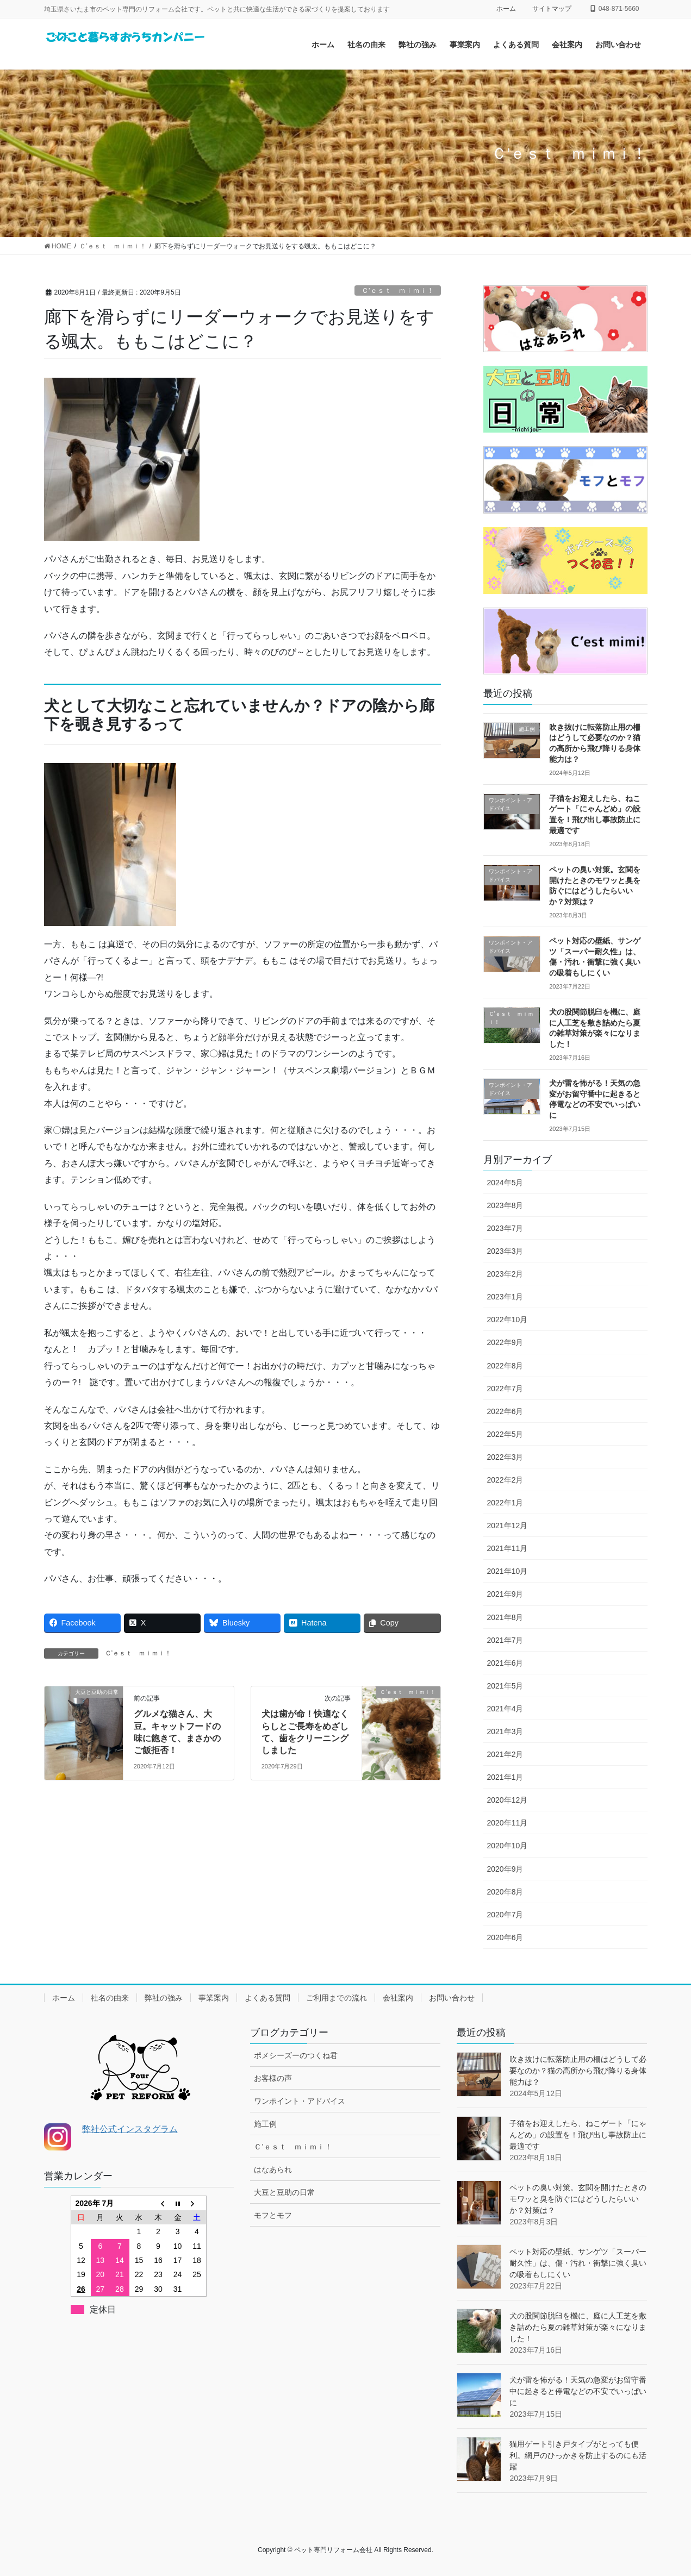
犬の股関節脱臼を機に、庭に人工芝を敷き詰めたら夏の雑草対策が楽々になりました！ (577, 2327)
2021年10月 (507, 1571)
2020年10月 (507, 1845)
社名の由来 (110, 1997)
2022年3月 (505, 1457)
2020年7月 (505, 1914)
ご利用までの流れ (336, 1997)
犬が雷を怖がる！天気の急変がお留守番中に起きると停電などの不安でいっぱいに (577, 2391)
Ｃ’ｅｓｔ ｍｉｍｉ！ (398, 290)
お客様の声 (273, 2078)
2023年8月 (505, 1205)
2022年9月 (505, 1342)
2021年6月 (505, 1663)
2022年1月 (505, 1502)
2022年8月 (505, 1365)
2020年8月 (505, 1891)
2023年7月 (505, 1228)
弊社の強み (164, 1997)
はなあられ (273, 2169)
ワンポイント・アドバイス (299, 2101)
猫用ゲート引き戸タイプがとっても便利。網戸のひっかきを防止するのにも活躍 (577, 2455)
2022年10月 (507, 1319)
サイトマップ (551, 8)
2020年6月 (505, 1937)
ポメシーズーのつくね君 (296, 2055)
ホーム (506, 8)
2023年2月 (505, 1274)
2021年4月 (505, 1708)
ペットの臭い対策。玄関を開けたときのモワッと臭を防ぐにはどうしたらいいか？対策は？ (577, 2199)
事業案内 (213, 1997)
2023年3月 (505, 1251)
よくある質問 (267, 1997)
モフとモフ (273, 2215)
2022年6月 (505, 1411)
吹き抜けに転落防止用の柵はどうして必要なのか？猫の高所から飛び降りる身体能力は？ (577, 2070)
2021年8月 (505, 1617)
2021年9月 (505, 1594)
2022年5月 (505, 1434)
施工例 (265, 2123)
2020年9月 (505, 1869)
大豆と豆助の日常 (284, 2192)
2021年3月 (505, 1731)
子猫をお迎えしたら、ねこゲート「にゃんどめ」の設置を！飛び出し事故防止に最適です (577, 2134)
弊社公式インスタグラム (130, 2129)
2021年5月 (505, 1685)
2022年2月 (505, 1479)
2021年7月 (505, 1640)
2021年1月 (505, 1777)
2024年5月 (505, 1182)
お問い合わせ (452, 1997)
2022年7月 (505, 1388)
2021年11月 (507, 1548)
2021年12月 (507, 1525)
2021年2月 (505, 1754)
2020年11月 (507, 1822)
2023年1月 (505, 1296)
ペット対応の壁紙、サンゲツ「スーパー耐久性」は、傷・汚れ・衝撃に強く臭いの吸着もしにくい (577, 2263)
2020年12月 (507, 1800)
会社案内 (398, 1997)
